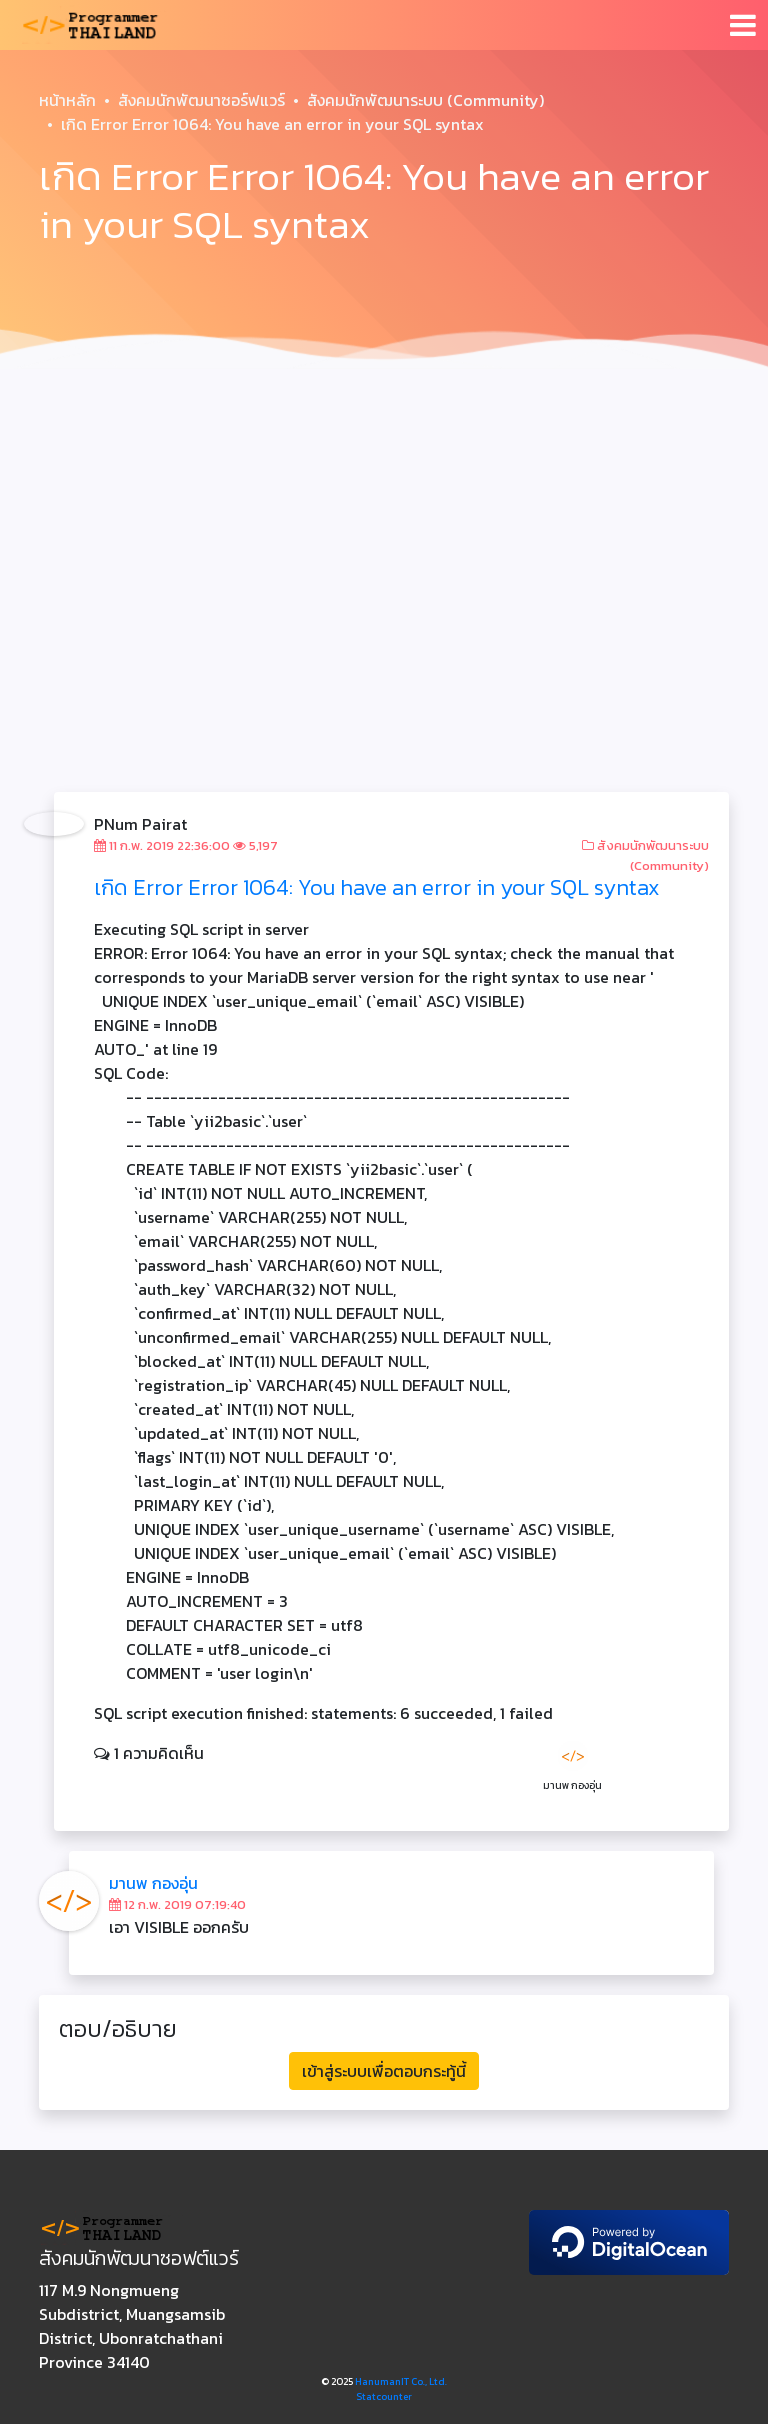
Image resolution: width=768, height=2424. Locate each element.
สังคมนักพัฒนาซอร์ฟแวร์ (201, 100)
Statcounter (384, 2396)
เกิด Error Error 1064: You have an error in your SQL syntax (377, 887)
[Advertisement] (384, 528)
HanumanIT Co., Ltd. (401, 2381)
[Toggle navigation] (743, 25)
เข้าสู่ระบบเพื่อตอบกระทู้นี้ (384, 2071)
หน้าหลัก (67, 100)
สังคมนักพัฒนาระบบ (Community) (425, 100)
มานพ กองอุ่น (153, 1883)
